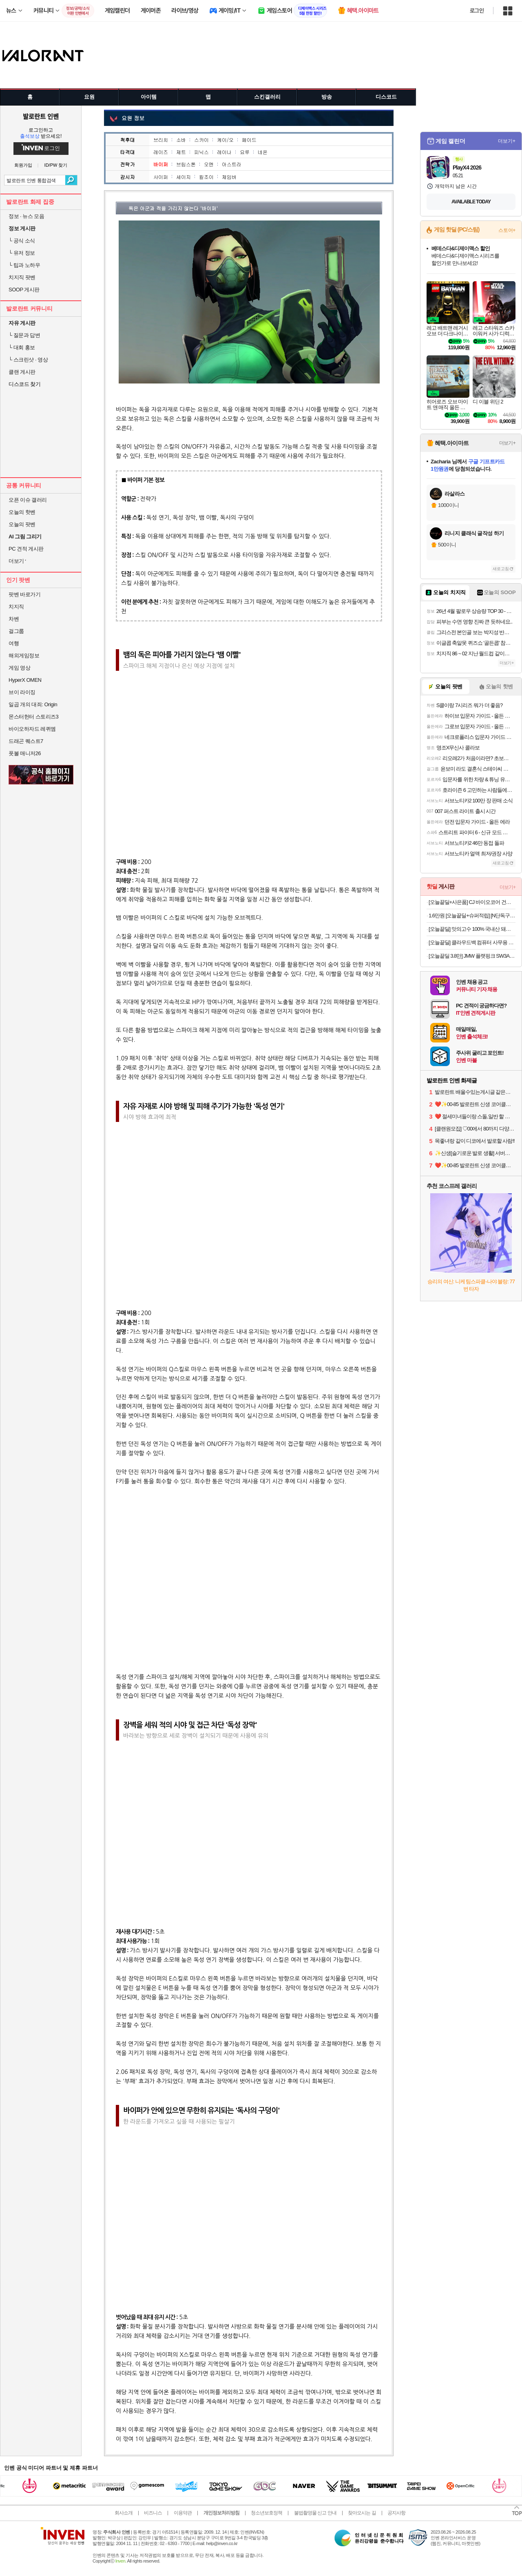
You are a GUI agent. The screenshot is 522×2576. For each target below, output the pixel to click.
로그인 (477, 10)
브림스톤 (186, 164)
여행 (14, 643)
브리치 (160, 139)
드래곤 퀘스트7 (26, 741)
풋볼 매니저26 (25, 753)
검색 (71, 180)
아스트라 (231, 164)
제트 (181, 151)
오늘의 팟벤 (22, 524)
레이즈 (160, 151)
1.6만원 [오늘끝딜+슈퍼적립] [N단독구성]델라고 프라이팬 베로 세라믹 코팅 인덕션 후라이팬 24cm (472, 915)
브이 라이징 (22, 692)
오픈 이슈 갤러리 (28, 499)
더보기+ (506, 141)
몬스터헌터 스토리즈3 (33, 716)
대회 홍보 (22, 347)
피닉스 (201, 151)
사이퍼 (160, 176)
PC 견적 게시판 (26, 548)
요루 (245, 151)
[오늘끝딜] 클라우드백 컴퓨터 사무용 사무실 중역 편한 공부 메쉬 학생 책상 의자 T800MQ (472, 942)
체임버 (229, 176)
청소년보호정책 (266, 2513)
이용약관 (183, 2513)
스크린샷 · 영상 (28, 359)
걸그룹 (16, 631)
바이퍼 (160, 164)
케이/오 (225, 139)
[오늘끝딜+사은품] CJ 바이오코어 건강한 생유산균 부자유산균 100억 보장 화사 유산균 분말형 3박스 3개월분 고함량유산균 (472, 902)
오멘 (209, 164)
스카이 (201, 139)
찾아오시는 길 (362, 2513)
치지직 (16, 606)
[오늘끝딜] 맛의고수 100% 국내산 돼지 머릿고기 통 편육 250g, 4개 (472, 929)
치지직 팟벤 (22, 277)
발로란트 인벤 (41, 116)
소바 (181, 139)
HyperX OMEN (25, 680)
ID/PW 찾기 (56, 165)
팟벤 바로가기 (24, 594)
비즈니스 (153, 2513)
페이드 (249, 139)
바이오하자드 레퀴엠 (32, 729)
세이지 (183, 176)
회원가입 (23, 165)
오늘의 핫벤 (22, 512)
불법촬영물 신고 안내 (315, 2513)
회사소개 (124, 2513)
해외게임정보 (24, 655)
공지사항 (396, 2513)
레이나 (224, 151)
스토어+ (506, 230)
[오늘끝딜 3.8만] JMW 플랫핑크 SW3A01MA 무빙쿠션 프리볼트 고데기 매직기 (472, 956)
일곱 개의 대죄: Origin (33, 704)
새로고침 (501, 568)
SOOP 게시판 (24, 289)
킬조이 (206, 176)
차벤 (14, 618)
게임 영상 (19, 667)
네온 (263, 151)
